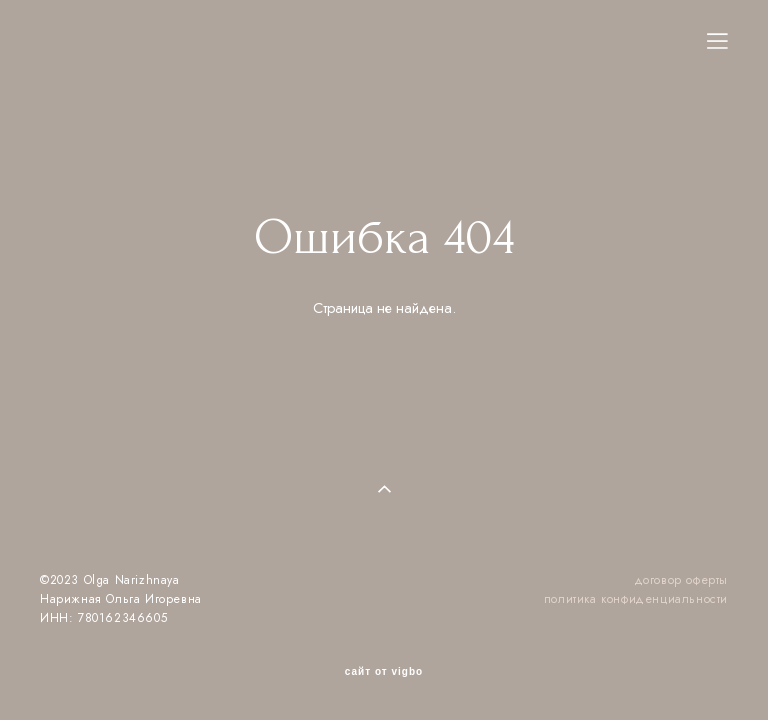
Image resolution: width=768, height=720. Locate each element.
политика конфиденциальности (636, 598)
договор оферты (681, 579)
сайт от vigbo (384, 672)
